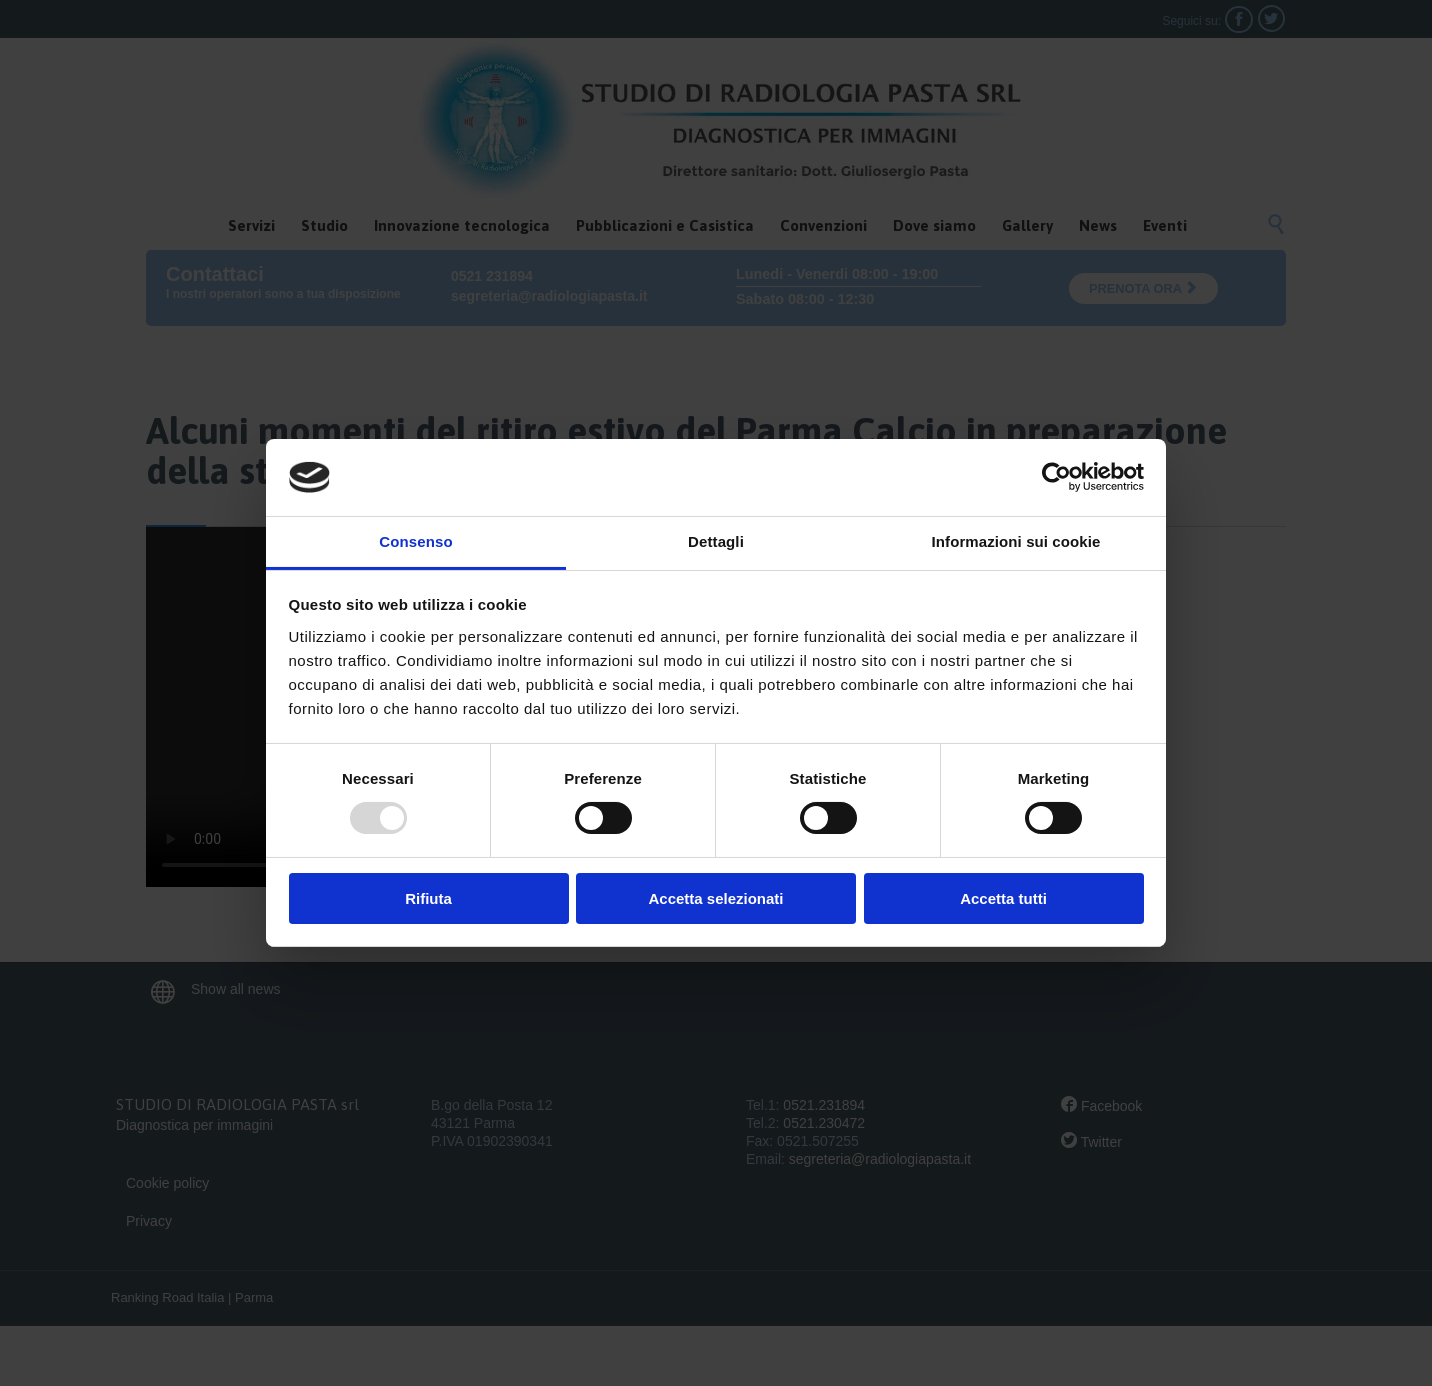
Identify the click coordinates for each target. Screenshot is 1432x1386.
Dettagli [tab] (716, 541)
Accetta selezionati (715, 898)
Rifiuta (428, 898)
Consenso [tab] (415, 541)
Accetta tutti (1003, 898)
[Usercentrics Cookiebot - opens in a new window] (1056, 477)
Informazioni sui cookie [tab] (1016, 541)
